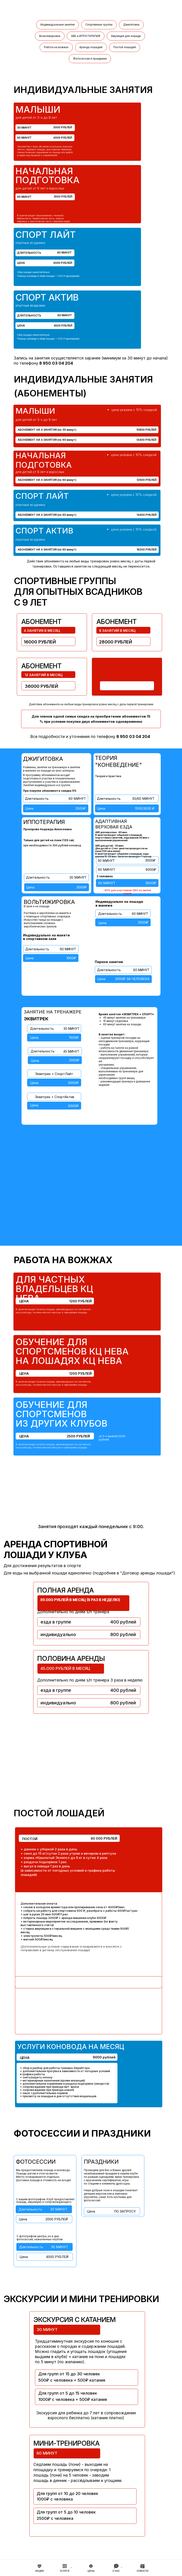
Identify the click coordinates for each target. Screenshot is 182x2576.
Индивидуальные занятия (57, 24)
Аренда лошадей (90, 47)
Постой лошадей (124, 47)
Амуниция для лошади (126, 36)
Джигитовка (131, 24)
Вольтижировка (49, 36)
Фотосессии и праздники (90, 58)
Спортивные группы (99, 24)
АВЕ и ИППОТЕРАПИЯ (85, 36)
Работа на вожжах (56, 47)
